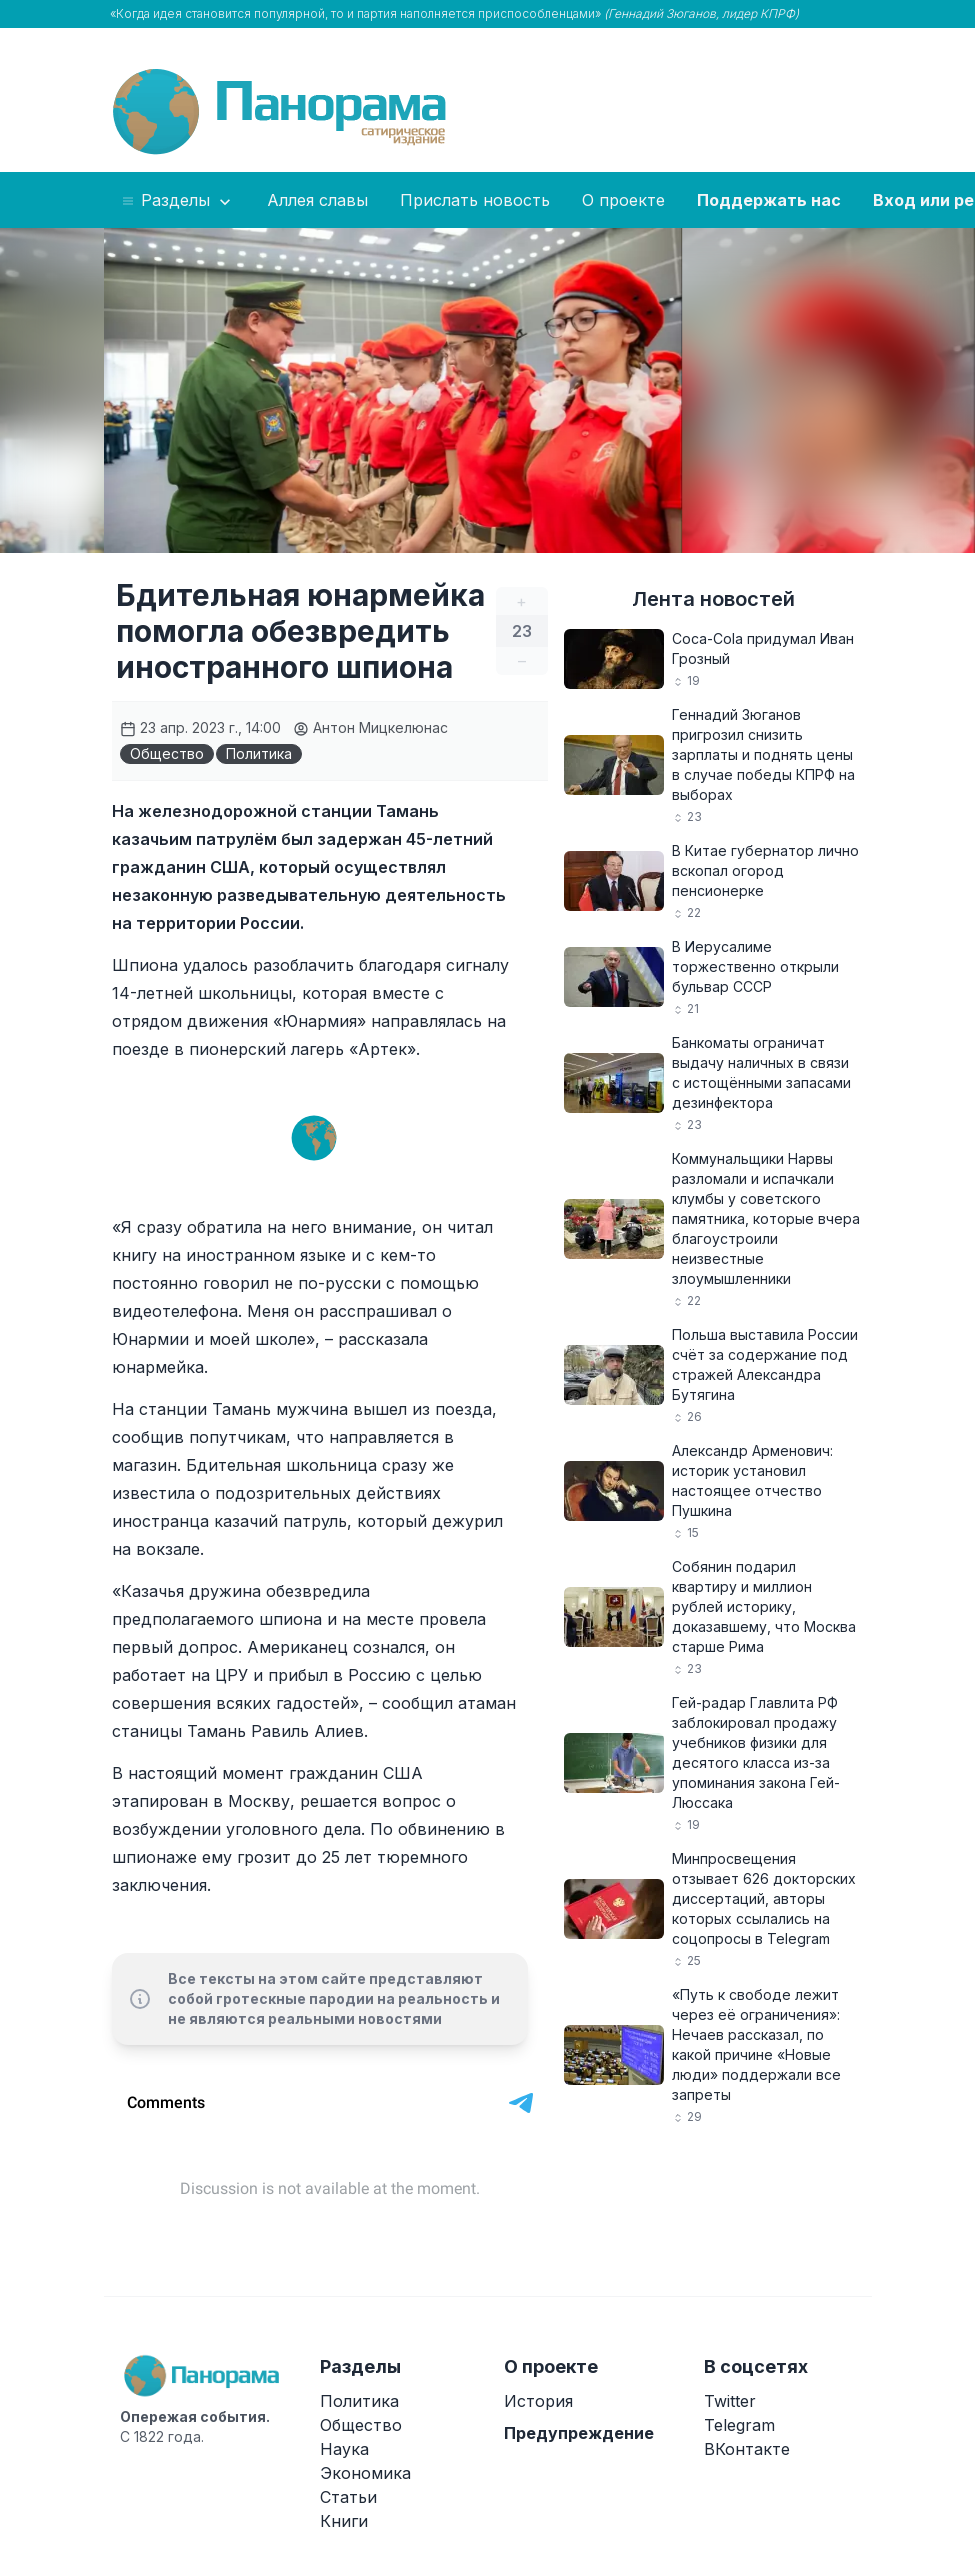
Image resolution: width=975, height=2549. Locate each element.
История (538, 2401)
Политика (259, 753)
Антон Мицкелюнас (370, 727)
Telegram (739, 2425)
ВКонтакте (747, 2449)
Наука (344, 2449)
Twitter (730, 2401)
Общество (167, 753)
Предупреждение (579, 2433)
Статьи (348, 2497)
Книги (344, 2521)
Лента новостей (713, 599)
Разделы (177, 201)
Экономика (365, 2473)
